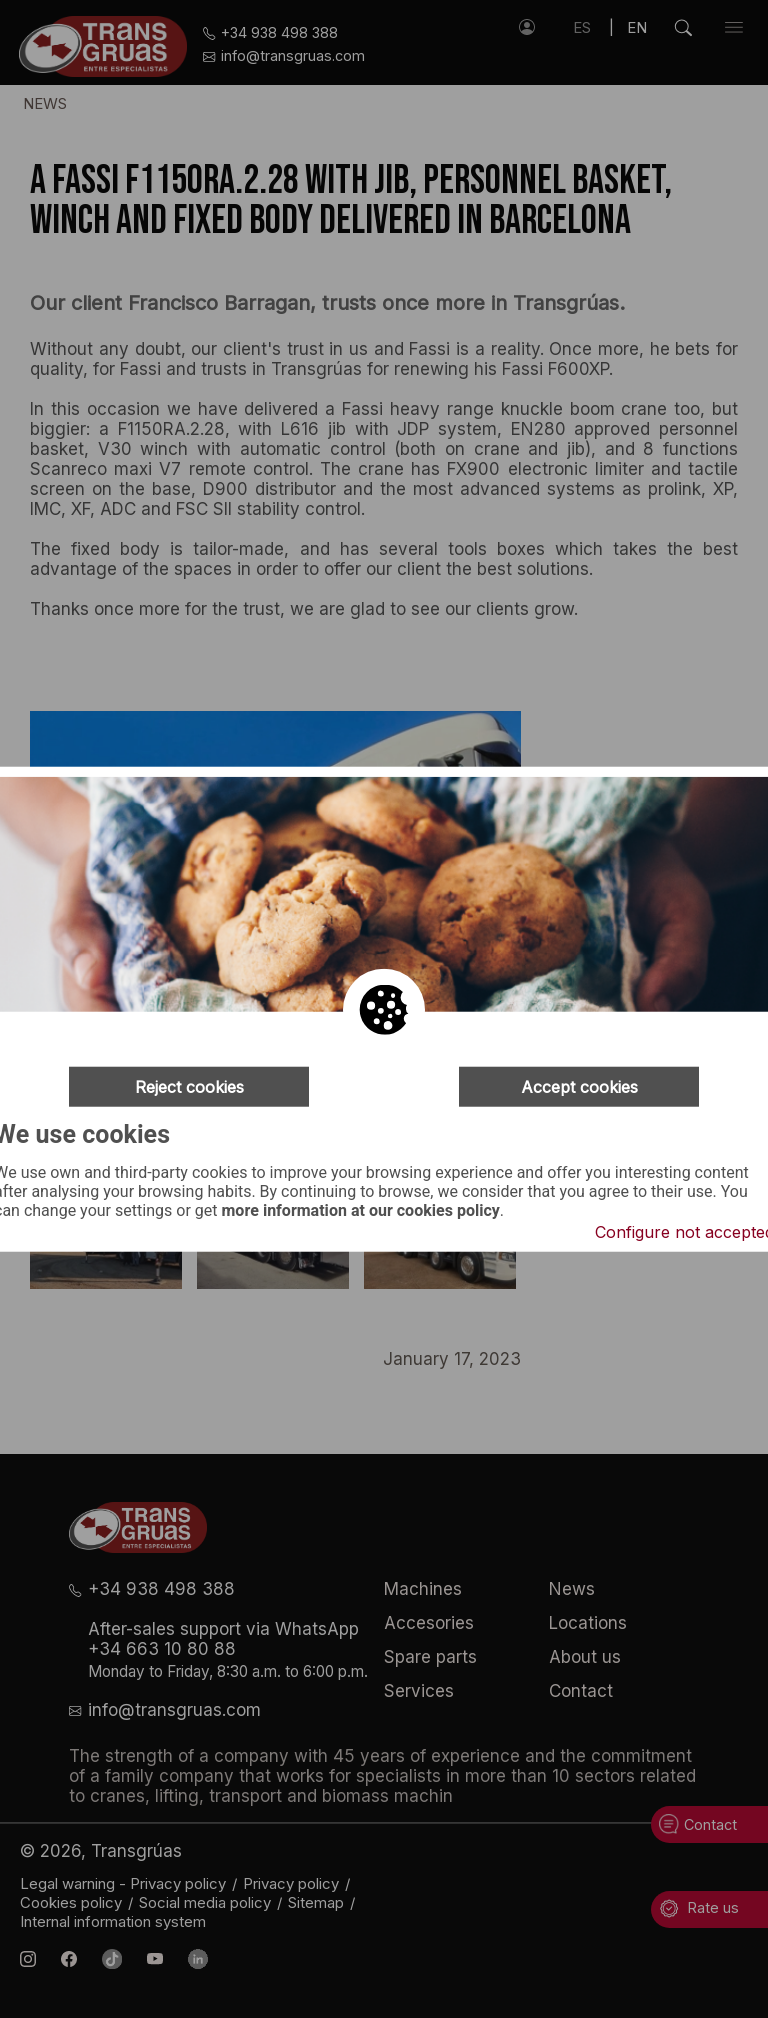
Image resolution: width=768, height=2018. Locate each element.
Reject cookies (189, 1087)
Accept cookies (579, 1087)
